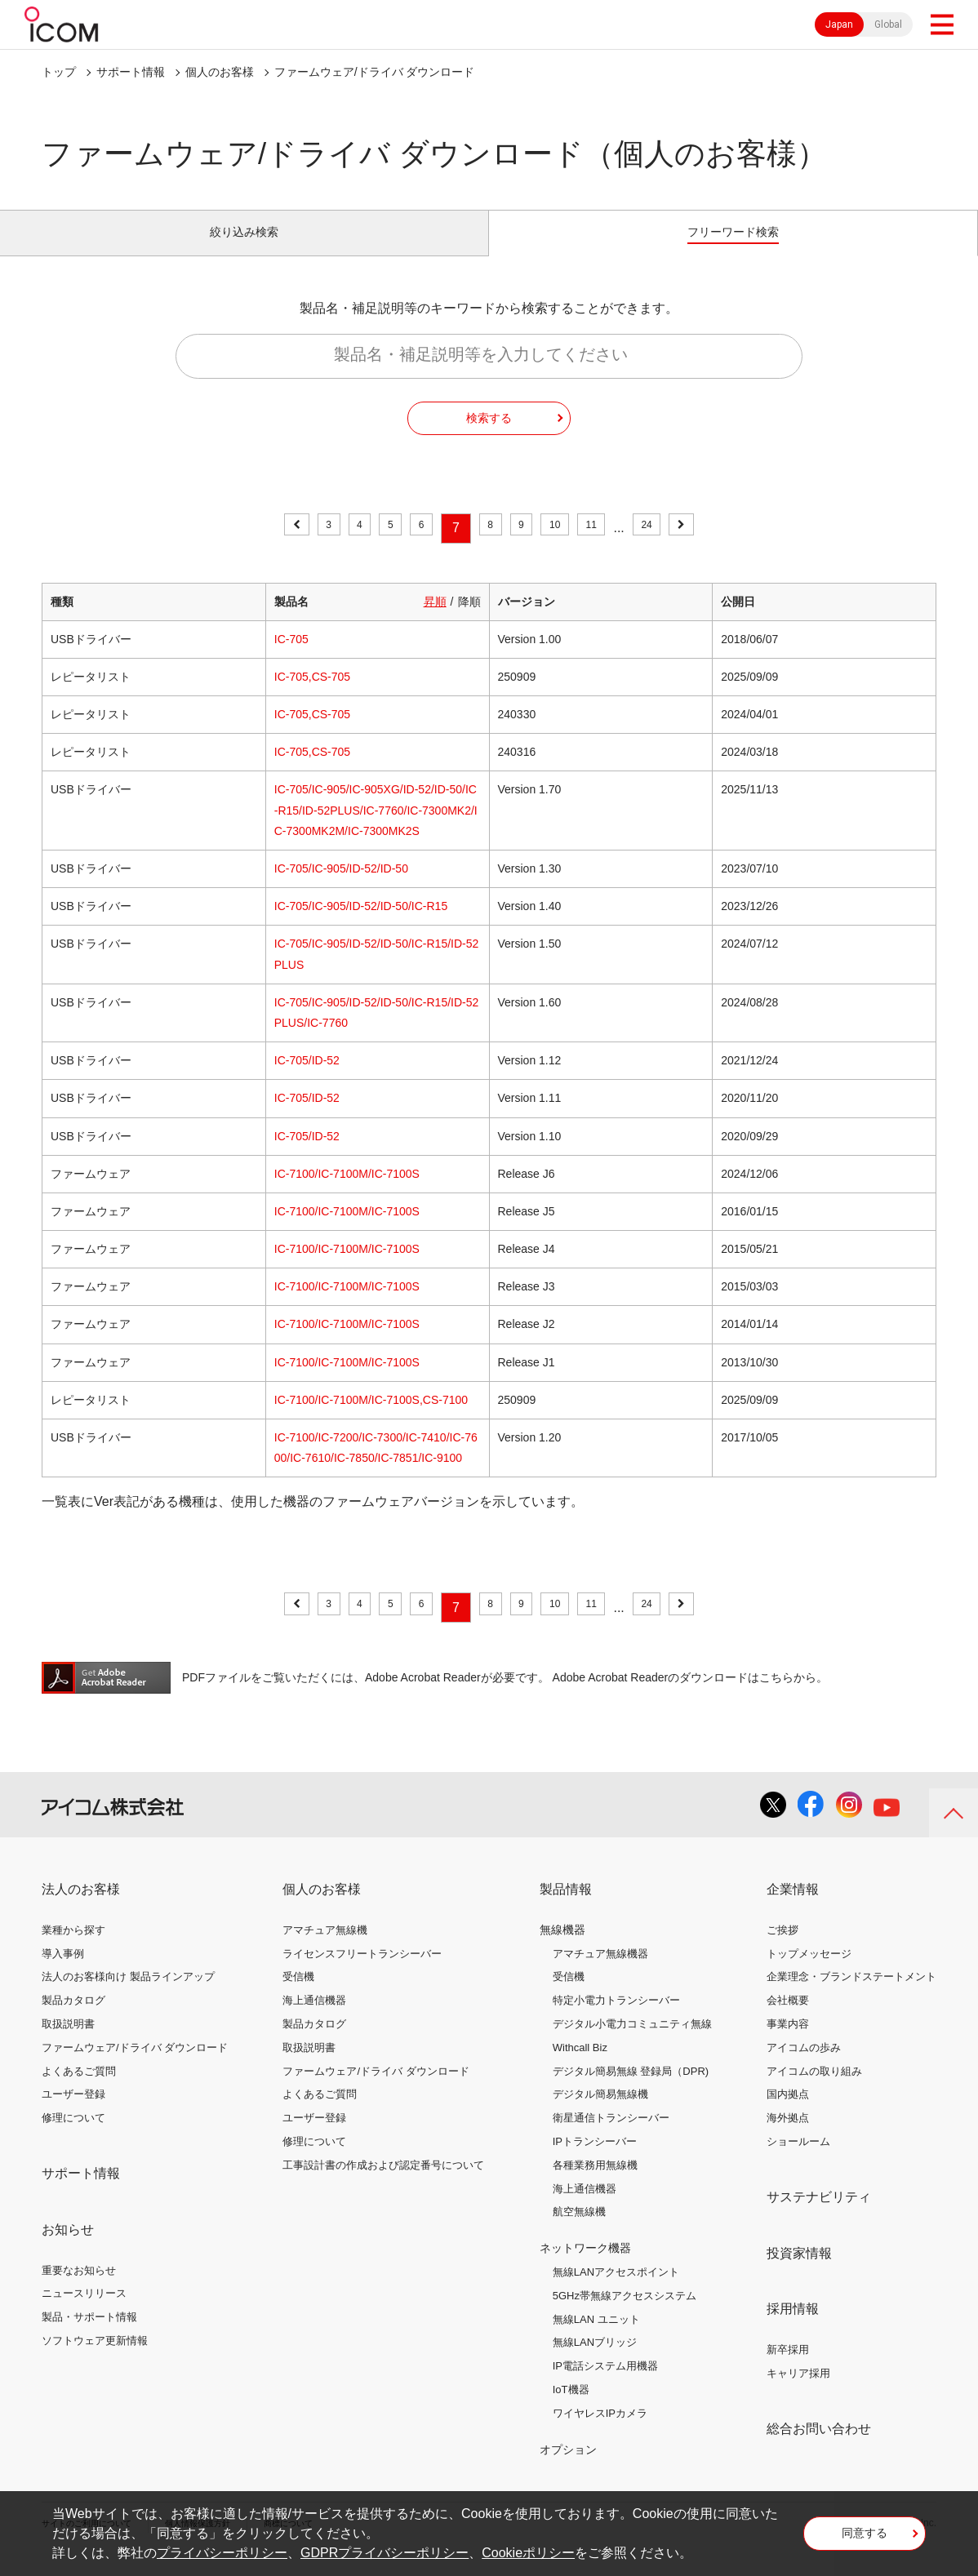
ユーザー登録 (73, 2113)
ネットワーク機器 (585, 2266)
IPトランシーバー (595, 2160)
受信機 (298, 1995)
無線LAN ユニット (596, 2337)
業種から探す (73, 1949)
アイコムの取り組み (814, 2089)
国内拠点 (788, 2113)
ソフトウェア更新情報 (95, 2359)
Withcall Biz (580, 2066)
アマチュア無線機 (324, 1949)
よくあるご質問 (79, 2089)
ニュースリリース (84, 2312)
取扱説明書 (68, 2042)
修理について (73, 2136)
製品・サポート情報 (89, 2336)
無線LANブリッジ (595, 2361)
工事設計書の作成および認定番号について (383, 2184)
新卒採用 (788, 2368)
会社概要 (788, 2019)
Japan (839, 24)
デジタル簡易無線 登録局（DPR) (631, 2089)
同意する (864, 2538)
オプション (568, 2467)
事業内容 (788, 2042)
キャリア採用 (798, 2392)
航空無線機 (579, 2230)
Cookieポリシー (528, 2553)
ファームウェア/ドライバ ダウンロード (135, 2066)
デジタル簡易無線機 (600, 2113)
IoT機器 (571, 2408)
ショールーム (798, 2160)
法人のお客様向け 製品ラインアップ (128, 1995)
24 (676, 546)
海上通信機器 (314, 2019)
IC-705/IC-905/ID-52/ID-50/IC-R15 (360, 924)
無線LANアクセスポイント (616, 2291)
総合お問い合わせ (819, 2447)
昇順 (435, 619)
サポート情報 (130, 71)
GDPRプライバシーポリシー (384, 2553)
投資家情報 (799, 2271)
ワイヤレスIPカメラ (600, 2432)
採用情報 (793, 2327)
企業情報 (793, 1908)
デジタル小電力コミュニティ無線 (632, 2042)
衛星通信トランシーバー (611, 2136)
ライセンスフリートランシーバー (362, 1971)
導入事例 (63, 1971)
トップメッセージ (809, 1971)
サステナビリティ (819, 2216)
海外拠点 (788, 2136)
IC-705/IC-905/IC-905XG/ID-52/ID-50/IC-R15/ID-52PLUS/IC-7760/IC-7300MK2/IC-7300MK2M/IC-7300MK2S (376, 828)
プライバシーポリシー (222, 2553)
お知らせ (68, 2248)
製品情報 (566, 1908)
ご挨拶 (782, 1949)
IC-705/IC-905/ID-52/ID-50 (341, 887)
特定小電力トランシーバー (616, 2019)
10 (567, 546)
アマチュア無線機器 (600, 1971)
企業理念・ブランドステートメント (851, 1995)
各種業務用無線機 (595, 2184)
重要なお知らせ (79, 2288)
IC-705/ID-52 (307, 1079)
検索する (489, 435)
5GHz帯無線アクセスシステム (624, 2314)
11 (612, 546)
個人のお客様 (219, 71)
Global (888, 24)
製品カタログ (73, 2019)
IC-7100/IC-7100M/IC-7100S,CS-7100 (371, 1418)
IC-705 (291, 657)
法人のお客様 (81, 1908)
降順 (469, 619)
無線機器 (562, 1948)
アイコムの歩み (804, 2066)
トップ (59, 71)
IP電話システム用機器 (605, 2384)
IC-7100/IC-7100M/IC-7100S (347, 1192)
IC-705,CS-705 (312, 695)
